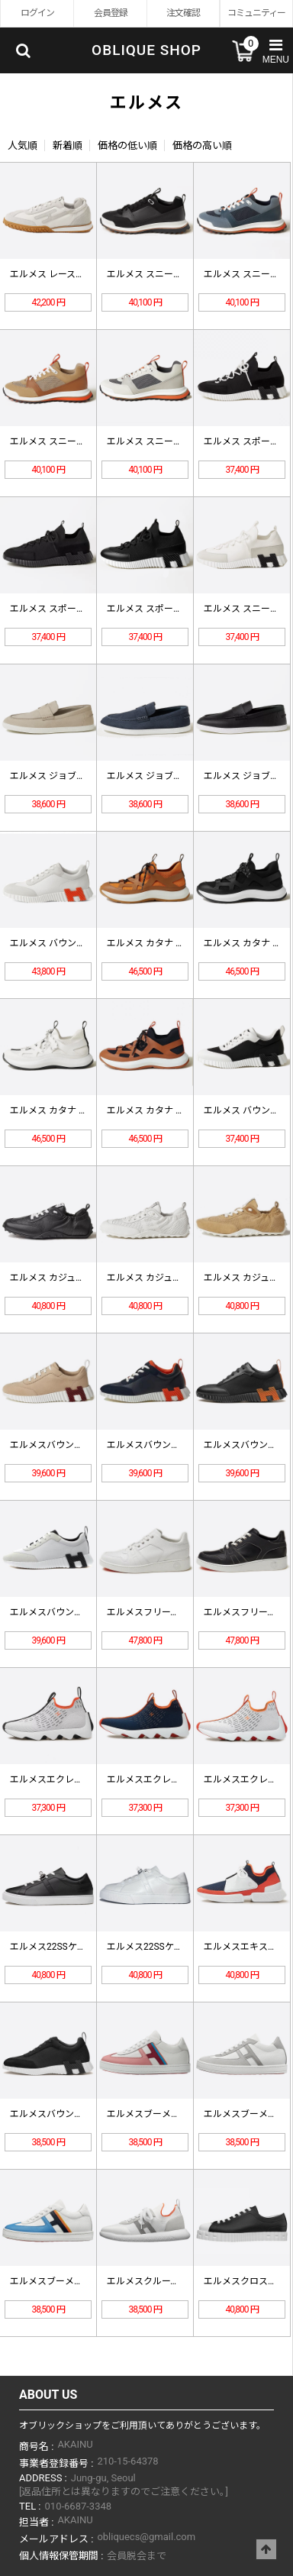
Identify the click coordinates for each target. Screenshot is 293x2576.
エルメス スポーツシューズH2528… (82, 608)
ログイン (37, 13)
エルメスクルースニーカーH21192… (180, 2281)
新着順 (67, 145)
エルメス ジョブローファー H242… (81, 776)
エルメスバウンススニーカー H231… (84, 1445)
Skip (0, 0)
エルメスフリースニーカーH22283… (180, 1612)
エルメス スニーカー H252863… (75, 441)
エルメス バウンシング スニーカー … (85, 943)
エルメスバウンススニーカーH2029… (86, 2114)
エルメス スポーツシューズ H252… (178, 608)
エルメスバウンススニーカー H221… (181, 1445)
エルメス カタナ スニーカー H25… (176, 943)
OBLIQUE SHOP (146, 50)
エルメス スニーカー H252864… (172, 274)
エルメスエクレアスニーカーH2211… (86, 1779)
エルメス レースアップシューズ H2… (84, 274)
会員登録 (110, 13)
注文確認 (183, 13)
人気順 (22, 145)
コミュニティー (256, 13)
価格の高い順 (202, 145)
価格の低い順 (127, 145)
